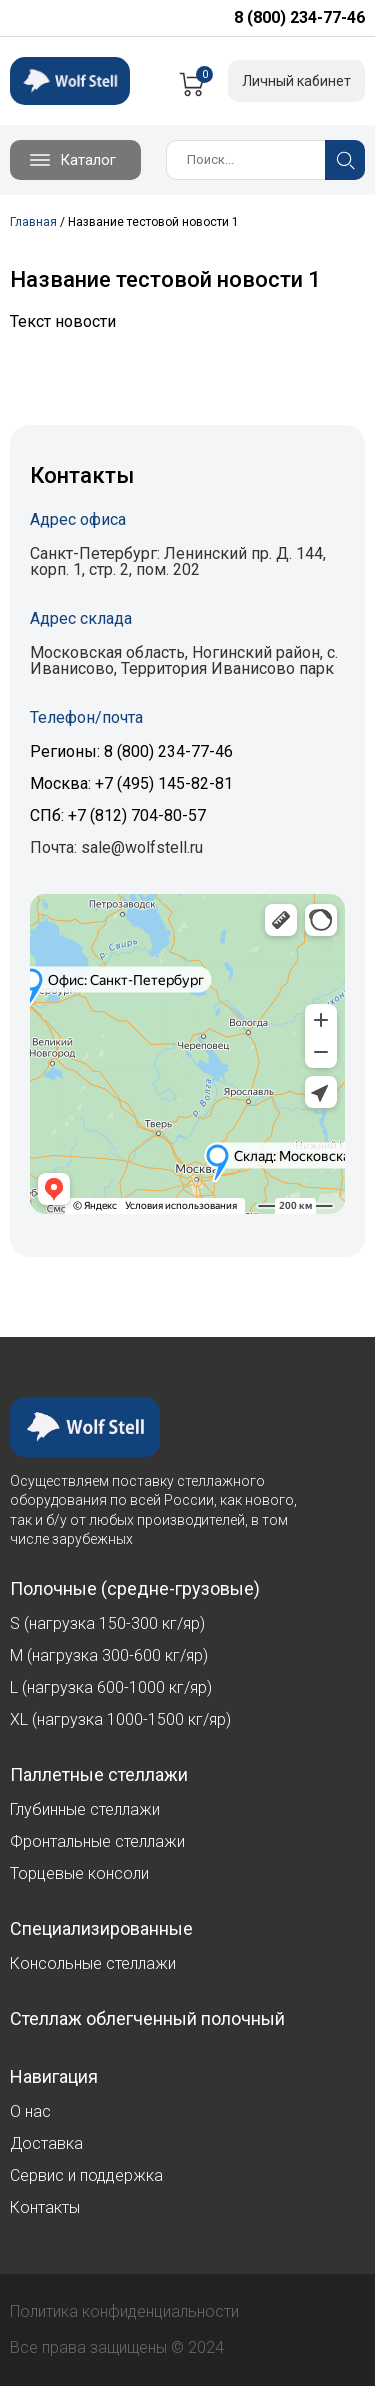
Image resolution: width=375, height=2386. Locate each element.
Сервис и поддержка (86, 2175)
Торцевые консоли (79, 1873)
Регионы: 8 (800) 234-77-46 (131, 751)
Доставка (46, 2143)
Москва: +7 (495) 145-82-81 (131, 783)
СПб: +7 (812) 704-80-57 (118, 815)
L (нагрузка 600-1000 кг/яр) (111, 1687)
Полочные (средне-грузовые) (135, 1589)
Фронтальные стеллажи (97, 1841)
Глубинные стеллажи (85, 1809)
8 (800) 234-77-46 (299, 17)
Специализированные (101, 1929)
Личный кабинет (296, 81)
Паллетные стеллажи (99, 1775)
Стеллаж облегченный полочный (147, 2019)
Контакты (45, 2207)
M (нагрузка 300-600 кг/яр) (109, 1655)
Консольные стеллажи (93, 1963)
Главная (33, 222)
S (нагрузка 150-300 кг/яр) (107, 1623)
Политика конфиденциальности (124, 2312)
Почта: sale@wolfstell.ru (116, 847)
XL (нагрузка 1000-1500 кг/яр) (120, 1719)
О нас (30, 2111)
